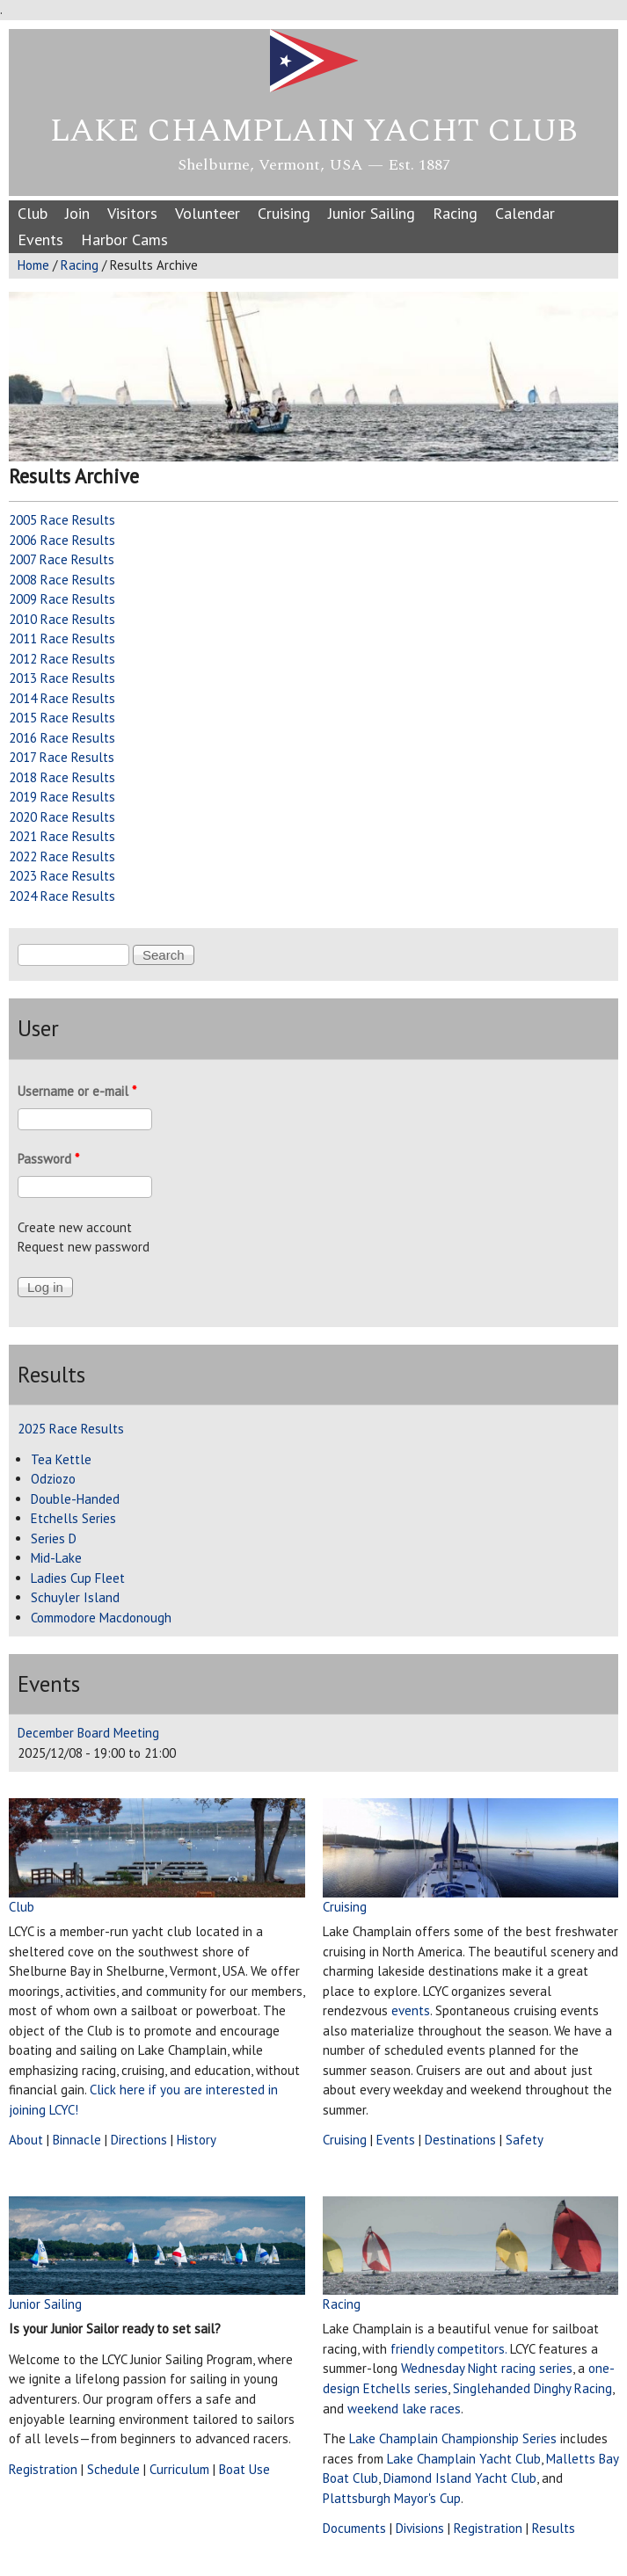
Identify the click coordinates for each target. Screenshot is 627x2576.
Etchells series (405, 2388)
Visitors (132, 213)
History (196, 2139)
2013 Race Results (62, 678)
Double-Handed (75, 1499)
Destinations (460, 2139)
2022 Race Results (62, 856)
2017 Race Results (61, 757)
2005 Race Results (62, 520)
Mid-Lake (56, 1557)
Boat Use (244, 2469)
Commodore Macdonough (101, 1617)
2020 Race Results (62, 817)
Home (33, 265)
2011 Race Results (62, 638)
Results (553, 2528)
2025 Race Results (71, 1428)
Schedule (113, 2469)
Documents (354, 2528)
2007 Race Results (61, 559)
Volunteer (207, 213)
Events (40, 239)
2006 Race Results (62, 540)
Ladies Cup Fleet (78, 1578)
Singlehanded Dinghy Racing (532, 2388)
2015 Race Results (62, 717)
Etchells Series (73, 1518)
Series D (54, 1538)
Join (77, 213)
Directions (139, 2139)
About (26, 2139)
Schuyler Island (75, 1597)
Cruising (284, 213)
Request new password (83, 1246)
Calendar (525, 213)
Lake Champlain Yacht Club (314, 130)
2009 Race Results (62, 599)
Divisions (420, 2528)
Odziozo (53, 1478)
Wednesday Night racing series (486, 2368)
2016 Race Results (62, 737)
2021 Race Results (62, 836)
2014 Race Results (62, 698)
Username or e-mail (77, 1091)
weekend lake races (404, 2408)
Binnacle (77, 2139)
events (410, 2010)
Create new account (75, 1227)
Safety (524, 2139)
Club (32, 213)
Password (48, 1158)
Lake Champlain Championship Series (453, 2438)
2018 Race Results (62, 777)
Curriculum (179, 2469)
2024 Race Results (62, 896)
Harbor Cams (124, 239)
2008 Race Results (62, 579)
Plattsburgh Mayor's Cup (392, 2498)
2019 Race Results (62, 796)
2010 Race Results (62, 619)
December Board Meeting (88, 1732)
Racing (455, 213)
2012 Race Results (62, 658)
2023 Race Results (62, 875)
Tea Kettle (61, 1459)
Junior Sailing (371, 213)
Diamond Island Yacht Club (459, 2478)
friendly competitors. (448, 2348)
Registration (43, 2469)
